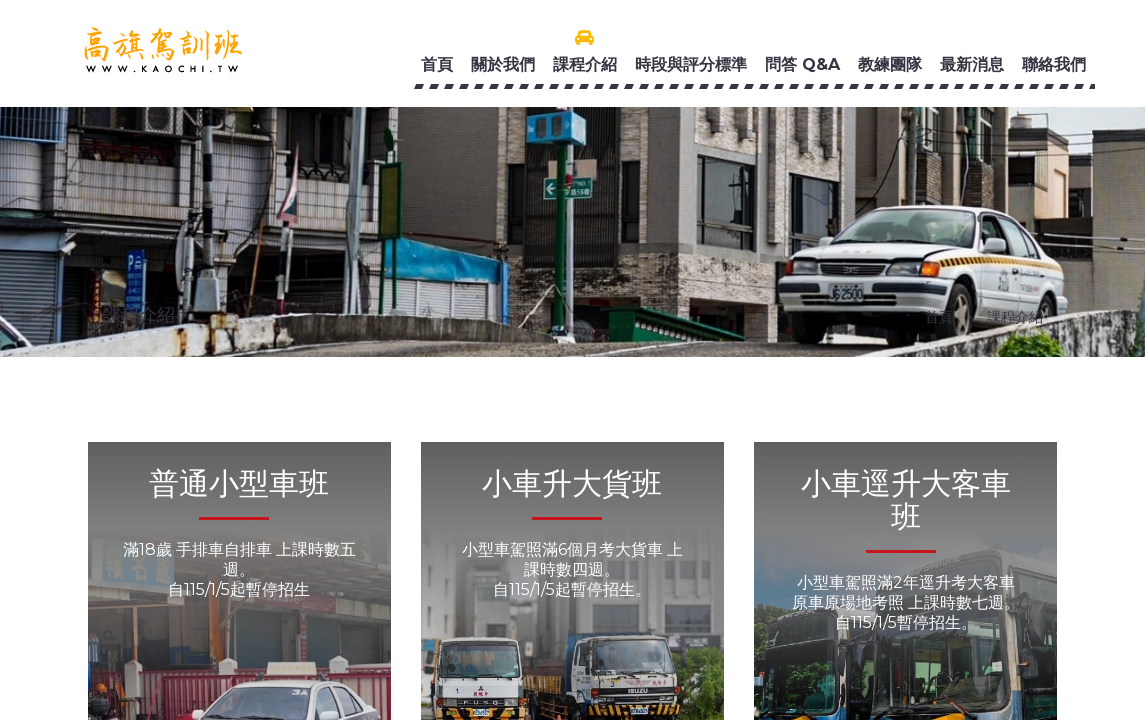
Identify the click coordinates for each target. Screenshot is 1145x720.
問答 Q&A (802, 64)
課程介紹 (585, 64)
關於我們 (503, 64)
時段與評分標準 (691, 64)
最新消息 (972, 64)
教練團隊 (890, 64)
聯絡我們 (1054, 64)
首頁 (437, 64)
